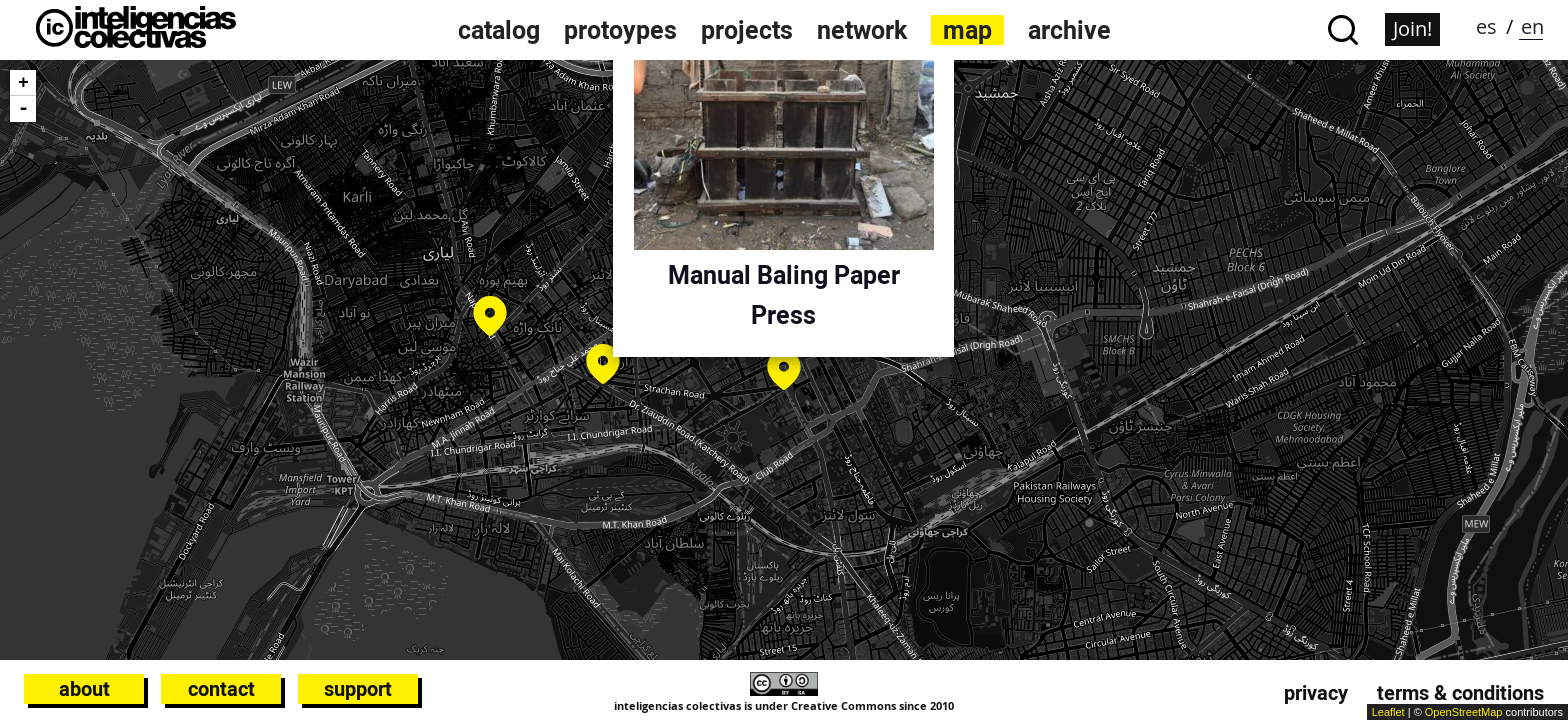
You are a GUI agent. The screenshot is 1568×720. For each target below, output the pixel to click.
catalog (499, 30)
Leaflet (1388, 712)
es (1486, 26)
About (84, 689)
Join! (1412, 28)
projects (747, 30)
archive (1069, 30)
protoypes (620, 30)
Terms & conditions (1460, 693)
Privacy (1316, 693)
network (862, 30)
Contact (221, 689)
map (967, 30)
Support (358, 689)
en (1532, 26)
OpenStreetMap (1464, 712)
